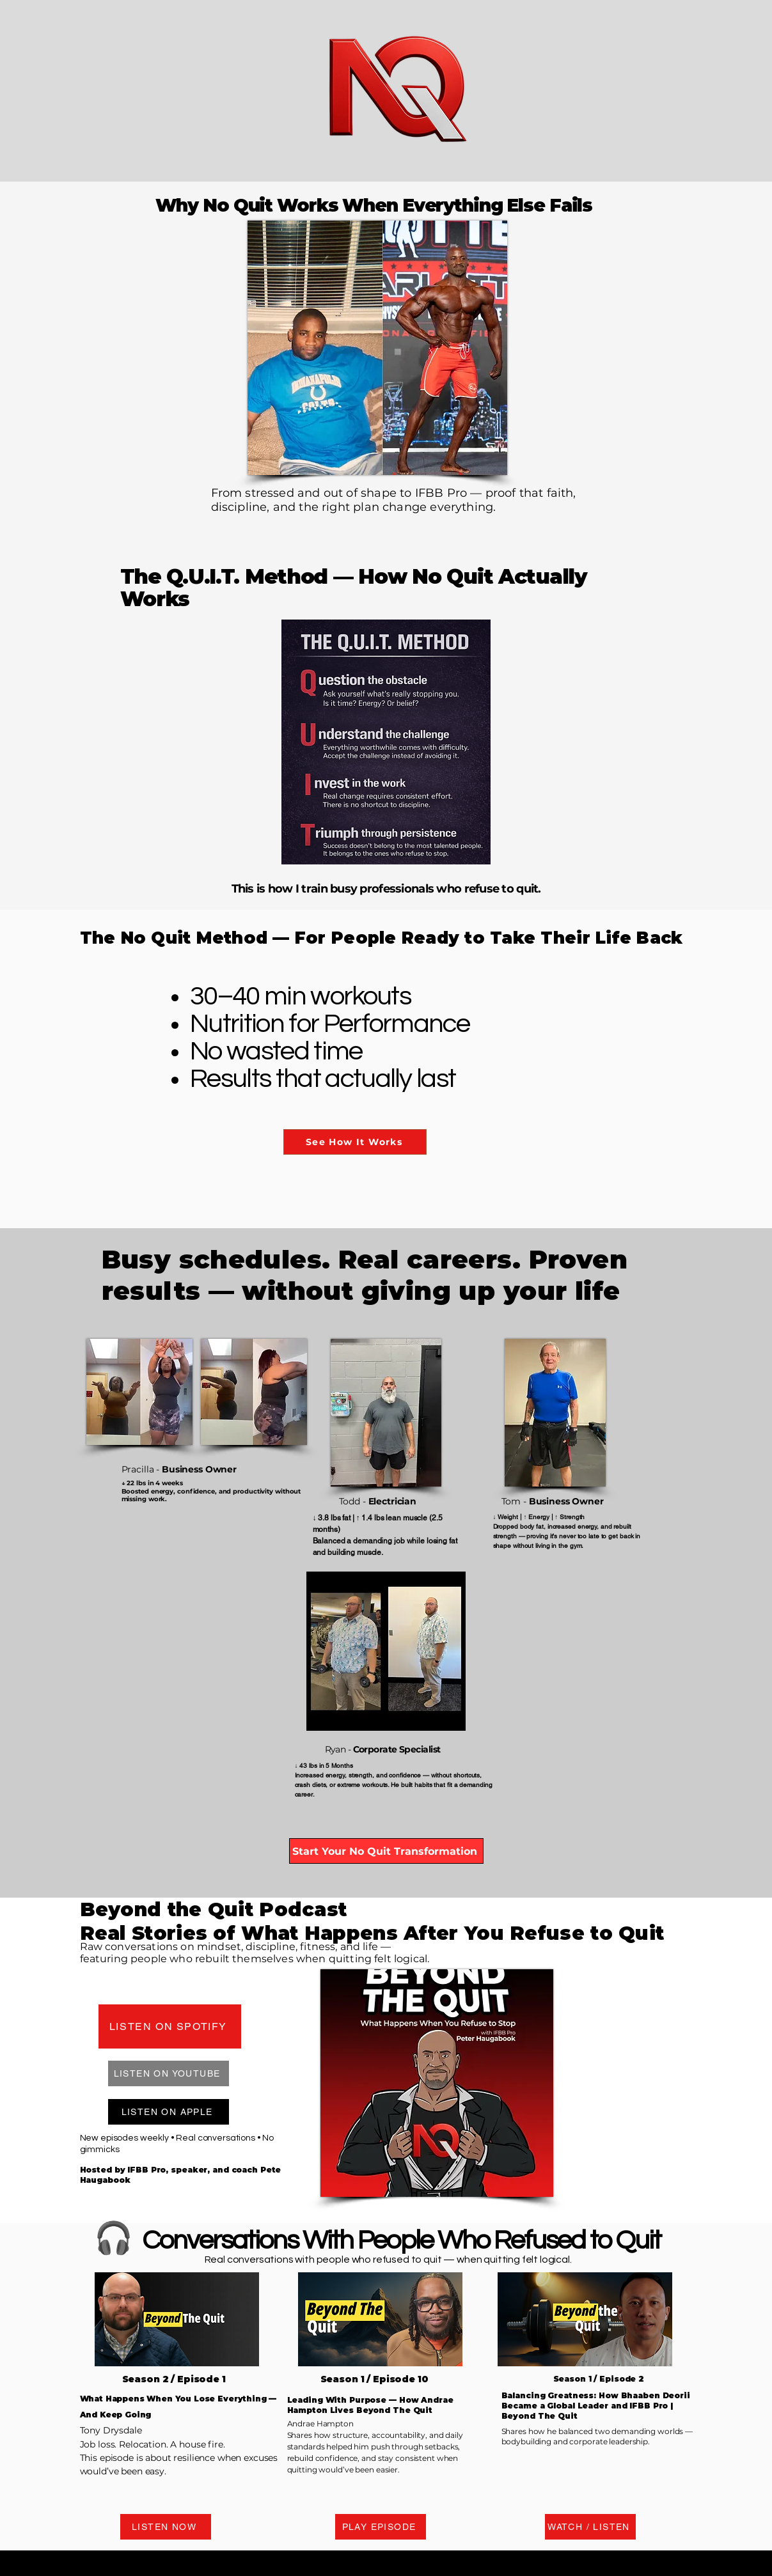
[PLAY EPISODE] (380, 2527)
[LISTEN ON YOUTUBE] (168, 2073)
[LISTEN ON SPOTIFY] (169, 2026)
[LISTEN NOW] (165, 2527)
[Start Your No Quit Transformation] (386, 1851)
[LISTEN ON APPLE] (168, 2112)
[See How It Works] (355, 1142)
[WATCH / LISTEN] (590, 2527)
